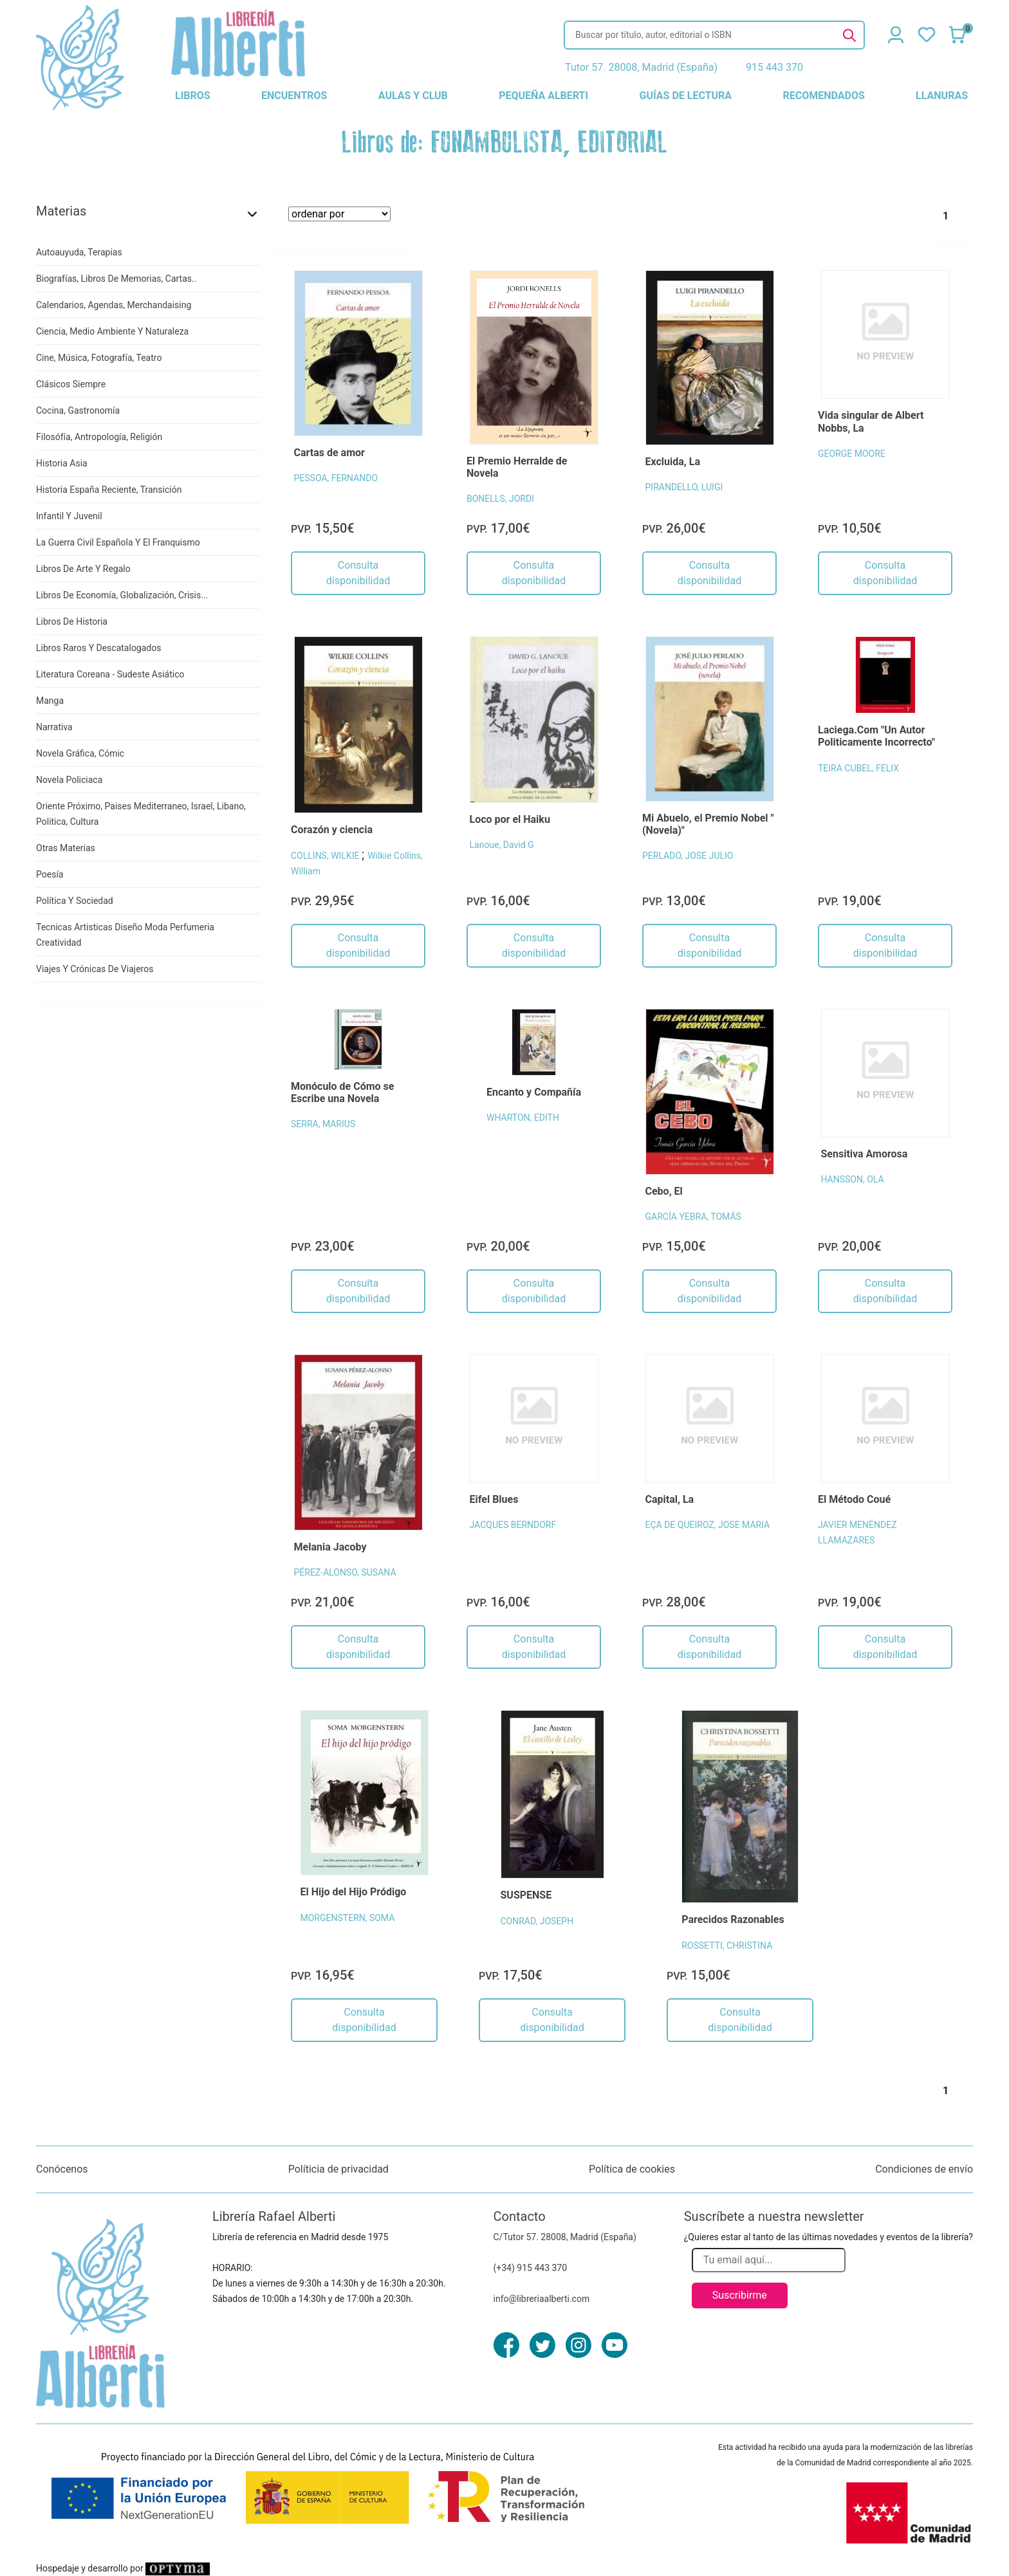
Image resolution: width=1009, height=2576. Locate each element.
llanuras (942, 95)
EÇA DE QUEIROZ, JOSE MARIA (707, 1525)
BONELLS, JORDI (500, 498)
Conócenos (62, 2169)
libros (192, 95)
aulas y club (413, 95)
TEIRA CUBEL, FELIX (858, 768)
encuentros (294, 95)
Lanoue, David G (502, 845)
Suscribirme (739, 2295)
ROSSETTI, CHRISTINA (726, 1945)
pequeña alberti (543, 95)
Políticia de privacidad (338, 2169)
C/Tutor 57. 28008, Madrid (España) (565, 2237)
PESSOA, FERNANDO (336, 478)
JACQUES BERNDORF (513, 1525)
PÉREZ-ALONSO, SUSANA (345, 1572)
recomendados (823, 95)
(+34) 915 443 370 (531, 2268)
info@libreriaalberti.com (542, 2299)
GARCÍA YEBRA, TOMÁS (693, 1216)
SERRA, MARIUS (323, 1124)
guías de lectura (686, 95)
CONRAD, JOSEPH (537, 1921)
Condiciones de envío (924, 2169)
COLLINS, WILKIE (326, 856)
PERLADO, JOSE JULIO (687, 856)
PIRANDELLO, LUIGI (684, 487)
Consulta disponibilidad (358, 573)
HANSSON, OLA (852, 1179)
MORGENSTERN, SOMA (348, 1918)
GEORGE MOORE (851, 453)
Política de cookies (632, 2169)
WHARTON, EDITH (522, 1117)
